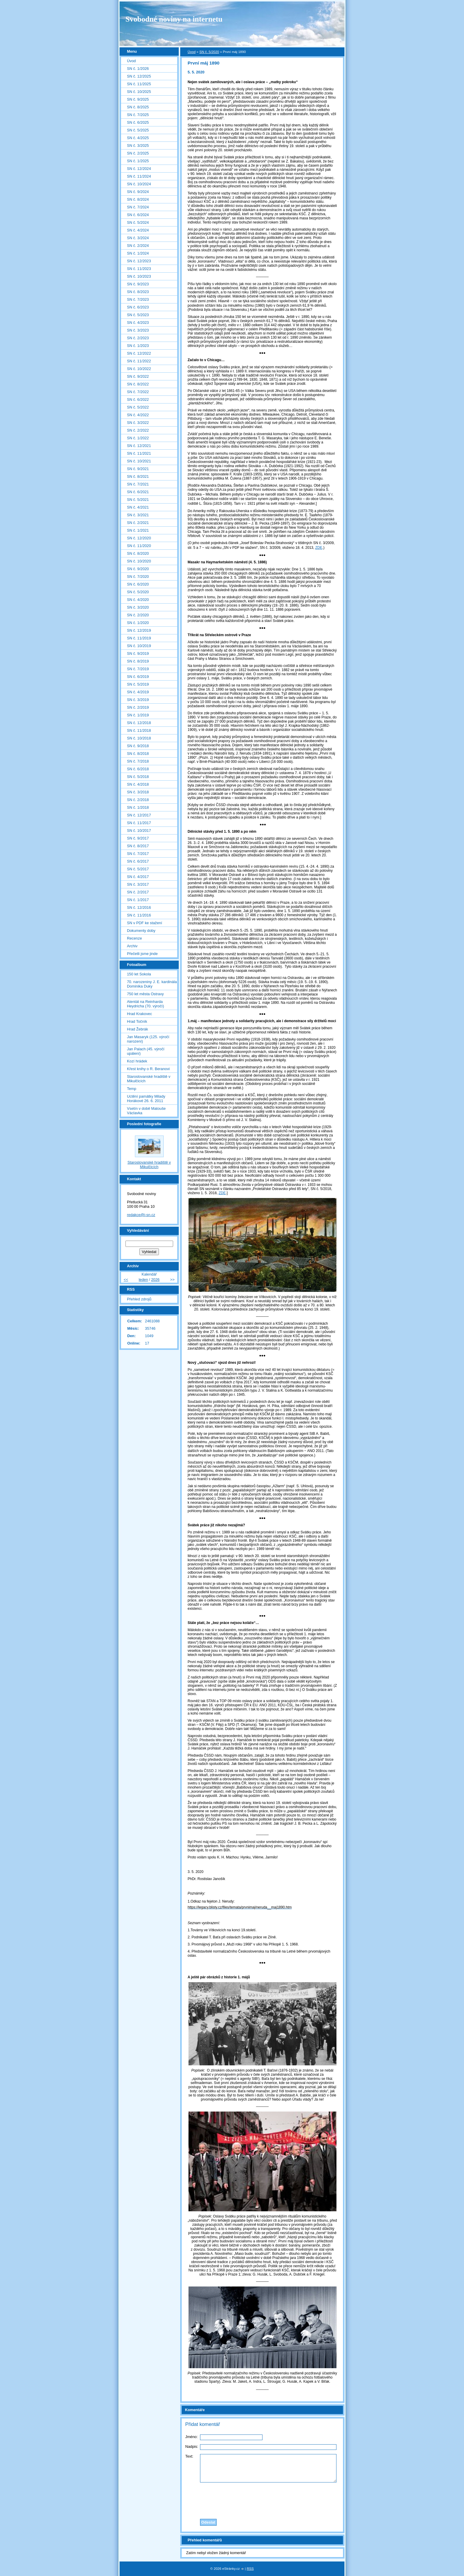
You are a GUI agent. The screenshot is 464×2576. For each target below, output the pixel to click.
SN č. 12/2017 (139, 815)
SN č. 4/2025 (138, 138)
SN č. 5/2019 (138, 684)
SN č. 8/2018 (138, 753)
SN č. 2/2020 (138, 615)
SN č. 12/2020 (139, 538)
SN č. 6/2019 (138, 676)
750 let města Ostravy (145, 994)
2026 (155, 1279)
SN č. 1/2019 (138, 715)
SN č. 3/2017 (138, 884)
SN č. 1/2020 (138, 622)
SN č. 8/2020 (138, 553)
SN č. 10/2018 (139, 738)
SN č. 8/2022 (138, 384)
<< (126, 1279)
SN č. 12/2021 (139, 445)
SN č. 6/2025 (138, 122)
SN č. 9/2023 (138, 284)
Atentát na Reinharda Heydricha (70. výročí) (145, 1003)
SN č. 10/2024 (139, 184)
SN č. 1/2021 (138, 530)
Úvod (192, 52)
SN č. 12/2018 (139, 723)
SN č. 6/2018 (138, 769)
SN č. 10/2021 (139, 461)
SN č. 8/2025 (138, 107)
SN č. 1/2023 (138, 345)
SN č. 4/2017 (138, 876)
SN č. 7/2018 (138, 761)
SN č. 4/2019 (138, 692)
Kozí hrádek (137, 1061)
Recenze (134, 938)
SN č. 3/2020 (138, 607)
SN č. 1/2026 (138, 68)
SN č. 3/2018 (138, 792)
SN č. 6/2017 (138, 861)
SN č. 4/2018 (138, 784)
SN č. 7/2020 (138, 576)
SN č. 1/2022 (138, 438)
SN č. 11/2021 (139, 453)
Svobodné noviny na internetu (174, 19)
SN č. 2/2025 (138, 153)
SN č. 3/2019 (138, 699)
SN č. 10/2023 (139, 276)
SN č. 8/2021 (138, 476)
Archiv (132, 946)
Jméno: (191, 2437)
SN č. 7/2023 (138, 299)
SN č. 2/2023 (138, 338)
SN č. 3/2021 (138, 515)
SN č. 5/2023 (138, 315)
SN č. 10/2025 (139, 91)
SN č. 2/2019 (138, 707)
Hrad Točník (137, 1021)
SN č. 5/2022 (138, 407)
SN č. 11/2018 (139, 730)
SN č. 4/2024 (138, 230)
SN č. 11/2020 (139, 545)
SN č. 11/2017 (139, 823)
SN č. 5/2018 (138, 776)
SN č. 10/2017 (139, 830)
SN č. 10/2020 (139, 561)
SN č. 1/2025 (138, 161)
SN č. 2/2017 (138, 892)
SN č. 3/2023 (138, 330)
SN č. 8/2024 (138, 199)
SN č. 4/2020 (138, 599)
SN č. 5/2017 (138, 869)
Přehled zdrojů (139, 1299)
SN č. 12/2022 (139, 353)
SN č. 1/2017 (138, 900)
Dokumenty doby (141, 930)
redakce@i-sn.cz (141, 1215)
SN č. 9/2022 (138, 376)
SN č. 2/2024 (138, 245)
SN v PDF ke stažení (144, 923)
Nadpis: (191, 2446)
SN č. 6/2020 (138, 584)
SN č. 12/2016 (139, 907)
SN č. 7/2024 (138, 207)
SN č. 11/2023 (139, 268)
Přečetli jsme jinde (142, 953)
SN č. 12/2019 (139, 630)
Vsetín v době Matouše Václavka (146, 1110)
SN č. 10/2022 (139, 368)
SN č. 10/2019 (139, 646)
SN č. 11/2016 (139, 915)
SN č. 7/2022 (138, 392)
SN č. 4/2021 (138, 507)
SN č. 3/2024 (138, 238)
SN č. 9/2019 (138, 653)
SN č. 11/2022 (139, 361)
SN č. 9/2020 (138, 569)
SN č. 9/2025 (138, 99)
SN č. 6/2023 (138, 307)
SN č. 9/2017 (138, 838)
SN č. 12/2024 (139, 168)
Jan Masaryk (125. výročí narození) (148, 1039)
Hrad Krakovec (139, 1014)
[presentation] (262, 2499)
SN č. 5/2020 (209, 52)
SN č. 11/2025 (139, 84)
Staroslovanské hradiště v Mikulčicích (148, 1078)
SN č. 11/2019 (139, 638)
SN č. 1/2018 (138, 807)
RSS (250, 2568)
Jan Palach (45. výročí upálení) (146, 1051)
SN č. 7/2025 (138, 114)
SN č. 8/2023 (138, 292)
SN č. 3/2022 (138, 422)
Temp (131, 1088)
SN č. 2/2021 (138, 522)
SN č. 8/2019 (138, 661)
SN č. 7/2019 (138, 669)
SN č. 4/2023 (138, 322)
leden (143, 1279)
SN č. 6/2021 (138, 492)
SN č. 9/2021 (138, 469)
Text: (189, 2456)
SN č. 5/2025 (138, 130)
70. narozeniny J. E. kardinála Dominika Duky (152, 984)
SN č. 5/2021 (138, 499)
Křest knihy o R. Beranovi (148, 1069)
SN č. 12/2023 (139, 261)
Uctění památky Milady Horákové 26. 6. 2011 (146, 1098)
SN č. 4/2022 (138, 415)
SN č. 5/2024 (138, 222)
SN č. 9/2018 (138, 746)
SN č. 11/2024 (139, 176)
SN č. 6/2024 (138, 215)
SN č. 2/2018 (138, 799)
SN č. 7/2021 (138, 484)
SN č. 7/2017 (138, 853)
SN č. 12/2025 (139, 76)
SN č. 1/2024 (138, 253)
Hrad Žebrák (137, 1029)
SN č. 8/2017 (138, 846)
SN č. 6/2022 (138, 399)
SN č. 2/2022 (138, 430)
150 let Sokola (139, 974)
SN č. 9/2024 (138, 191)
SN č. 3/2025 (138, 145)
